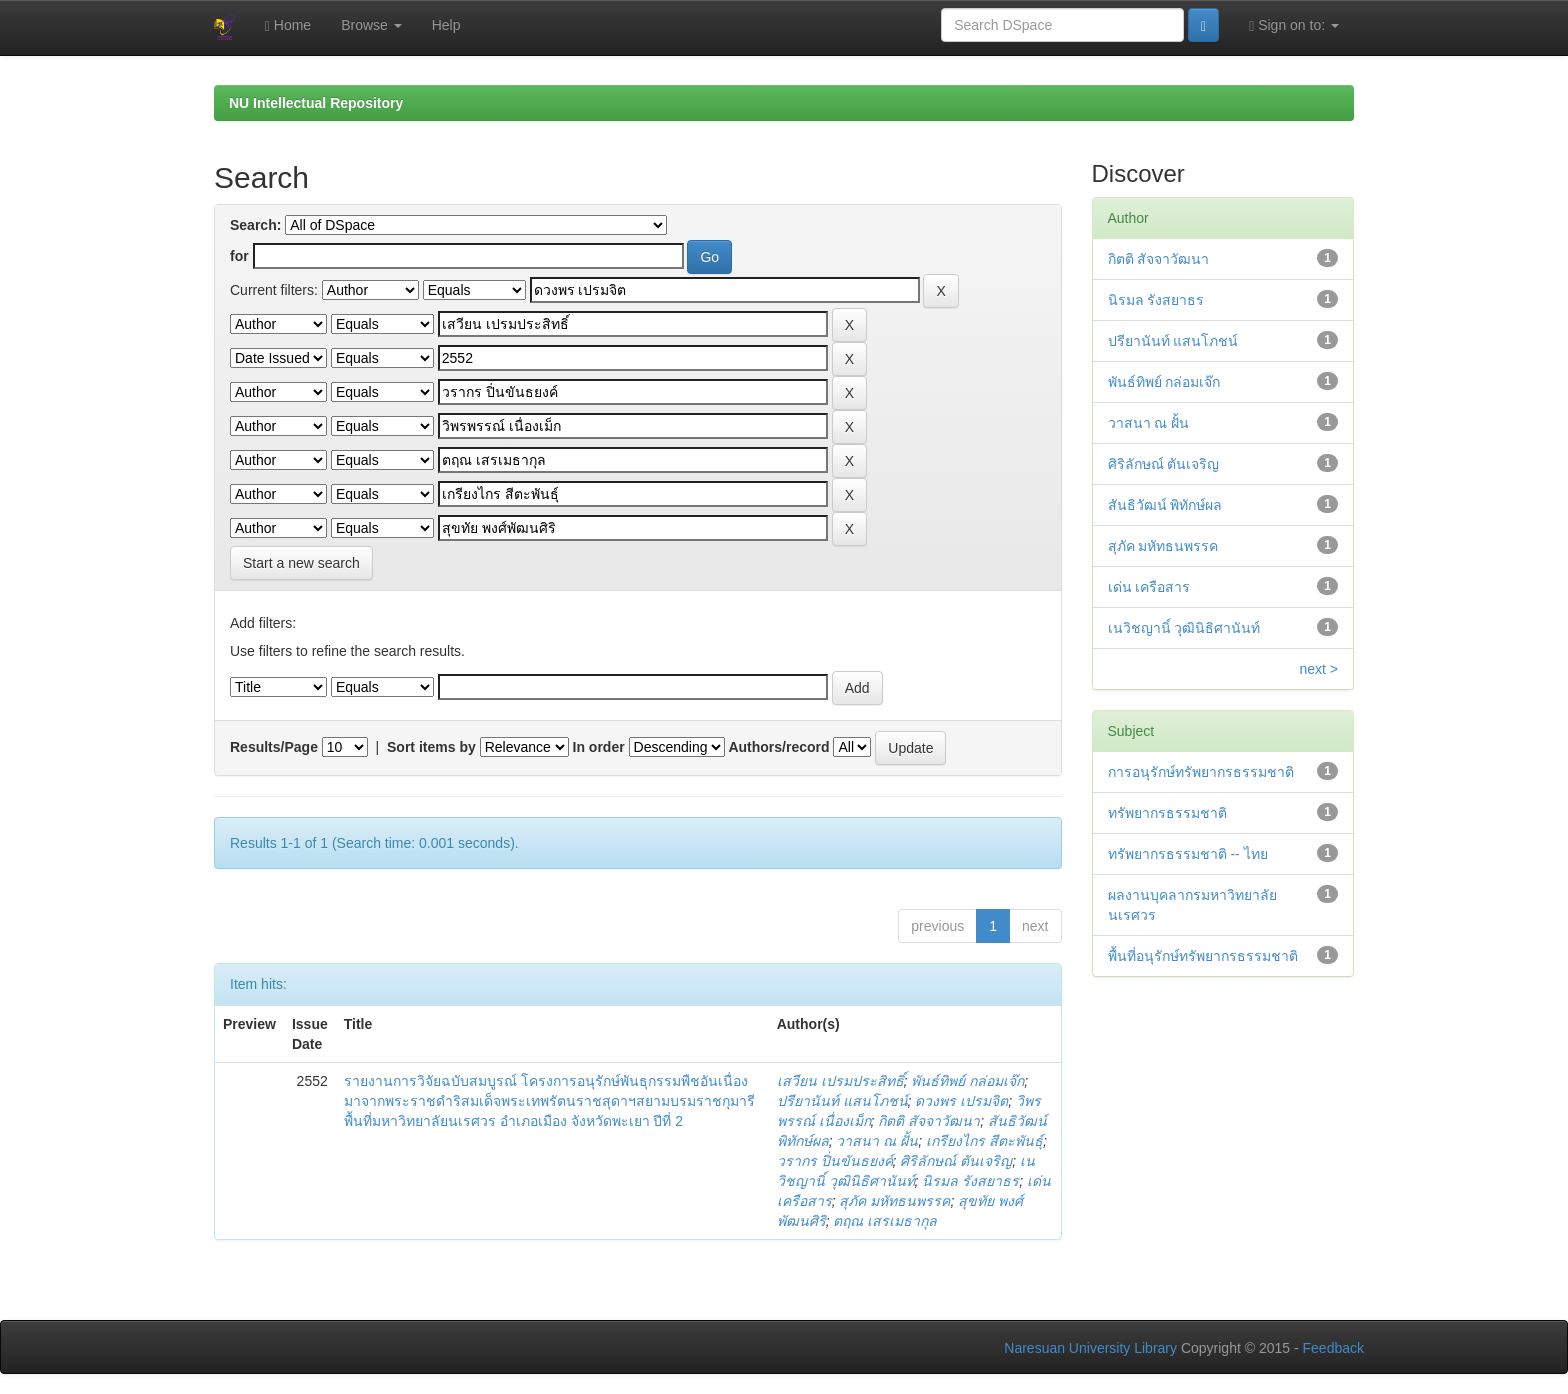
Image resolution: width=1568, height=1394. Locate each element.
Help (446, 25)
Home (288, 25)
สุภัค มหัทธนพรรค (894, 1201)
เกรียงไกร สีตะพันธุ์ (984, 1141)
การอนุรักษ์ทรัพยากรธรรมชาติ (1201, 772)
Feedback (1333, 1348)
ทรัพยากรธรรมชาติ (1167, 813)
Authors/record (778, 747)
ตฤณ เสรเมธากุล (885, 1221)
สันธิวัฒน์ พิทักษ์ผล (1165, 505)
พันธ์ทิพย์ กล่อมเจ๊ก (967, 1081)
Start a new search (301, 563)
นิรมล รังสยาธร (970, 1181)
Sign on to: (1294, 25)
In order (599, 747)
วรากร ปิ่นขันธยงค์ (835, 1161)
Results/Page (274, 747)
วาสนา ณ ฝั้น (877, 1141)
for (239, 256)
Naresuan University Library (1090, 1348)
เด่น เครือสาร (1149, 587)
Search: (255, 225)
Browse (371, 25)
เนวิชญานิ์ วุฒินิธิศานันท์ (1184, 628)
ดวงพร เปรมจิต (961, 1101)
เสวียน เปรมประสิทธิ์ (840, 1081)
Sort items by (431, 747)
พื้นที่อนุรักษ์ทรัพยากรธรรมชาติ (1203, 956)
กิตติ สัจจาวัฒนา (929, 1121)
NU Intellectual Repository (316, 103)
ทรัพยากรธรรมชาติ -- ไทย (1188, 854)
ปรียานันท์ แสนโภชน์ (842, 1101)
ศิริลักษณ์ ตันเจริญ (956, 1161)
